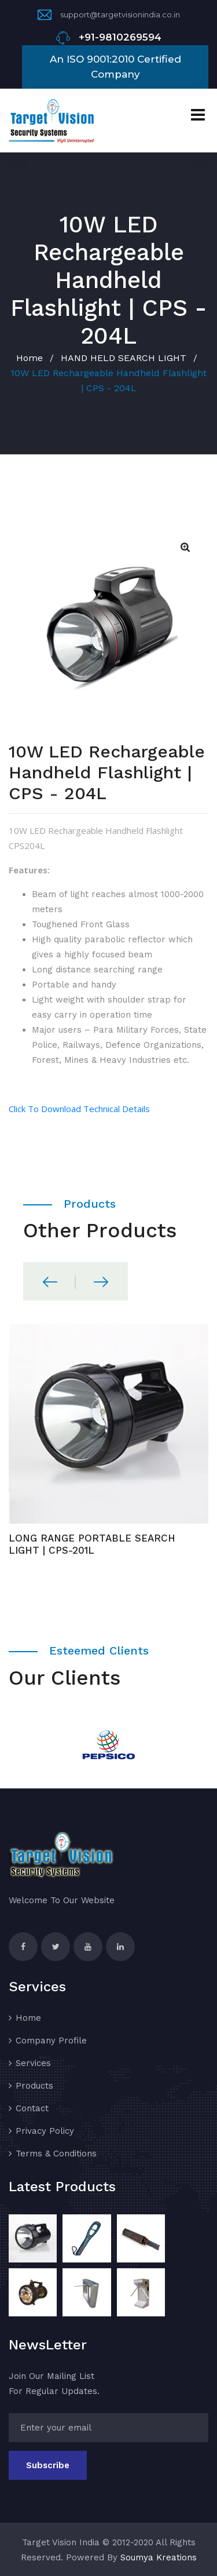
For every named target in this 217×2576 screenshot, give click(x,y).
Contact (32, 2108)
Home (29, 357)
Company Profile (51, 2040)
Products (34, 2086)
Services (33, 2063)
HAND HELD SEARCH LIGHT (123, 357)
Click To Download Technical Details (79, 1108)
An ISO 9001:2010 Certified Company (115, 66)
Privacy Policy (45, 2131)
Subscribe (47, 2465)
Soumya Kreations (158, 2557)
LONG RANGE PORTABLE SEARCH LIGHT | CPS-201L (92, 1543)
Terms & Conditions (56, 2153)
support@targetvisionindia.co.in (120, 14)
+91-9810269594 (120, 37)
